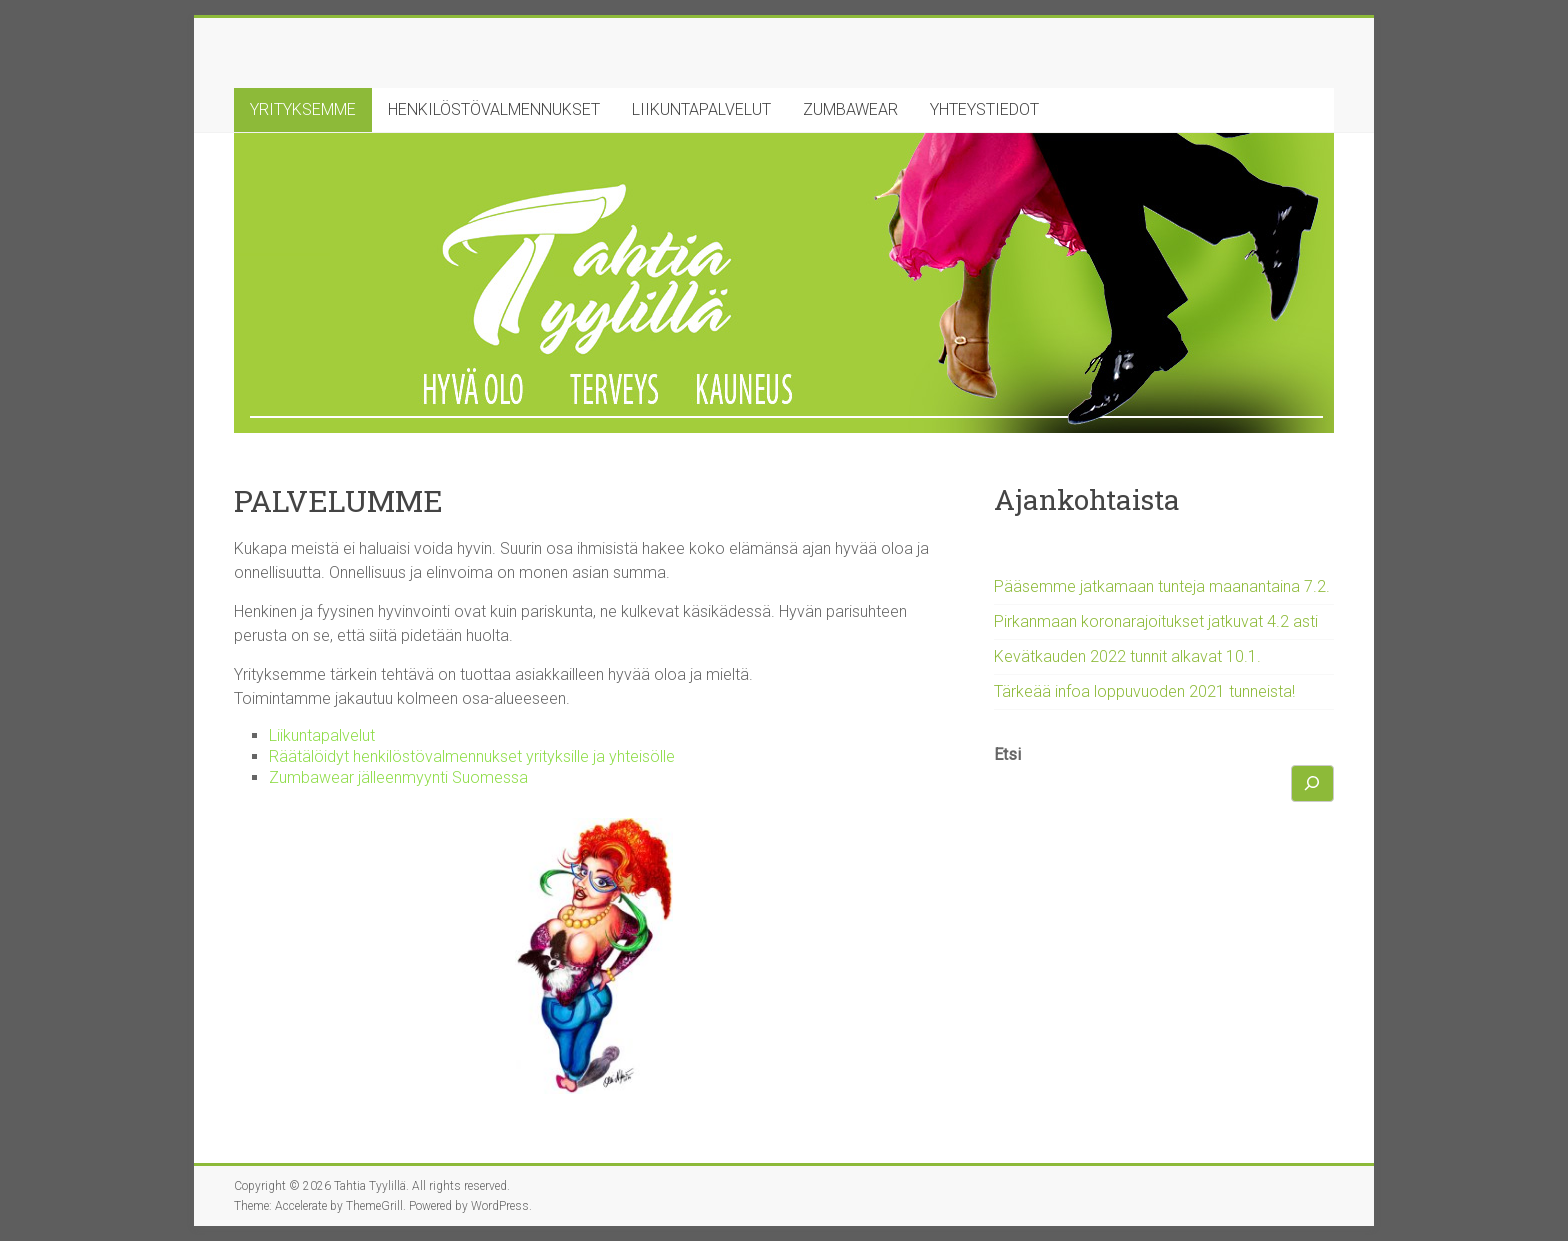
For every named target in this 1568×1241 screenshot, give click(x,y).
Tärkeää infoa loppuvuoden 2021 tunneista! (1144, 691)
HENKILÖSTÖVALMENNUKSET (494, 109)
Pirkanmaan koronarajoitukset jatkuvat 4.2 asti (1156, 621)
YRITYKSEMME (303, 109)
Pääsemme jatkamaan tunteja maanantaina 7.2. (1162, 586)
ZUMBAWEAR (850, 109)
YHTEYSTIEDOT (984, 109)
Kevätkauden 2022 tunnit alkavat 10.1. (1127, 656)
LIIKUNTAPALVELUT (701, 109)
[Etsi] (1313, 783)
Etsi (1007, 754)
